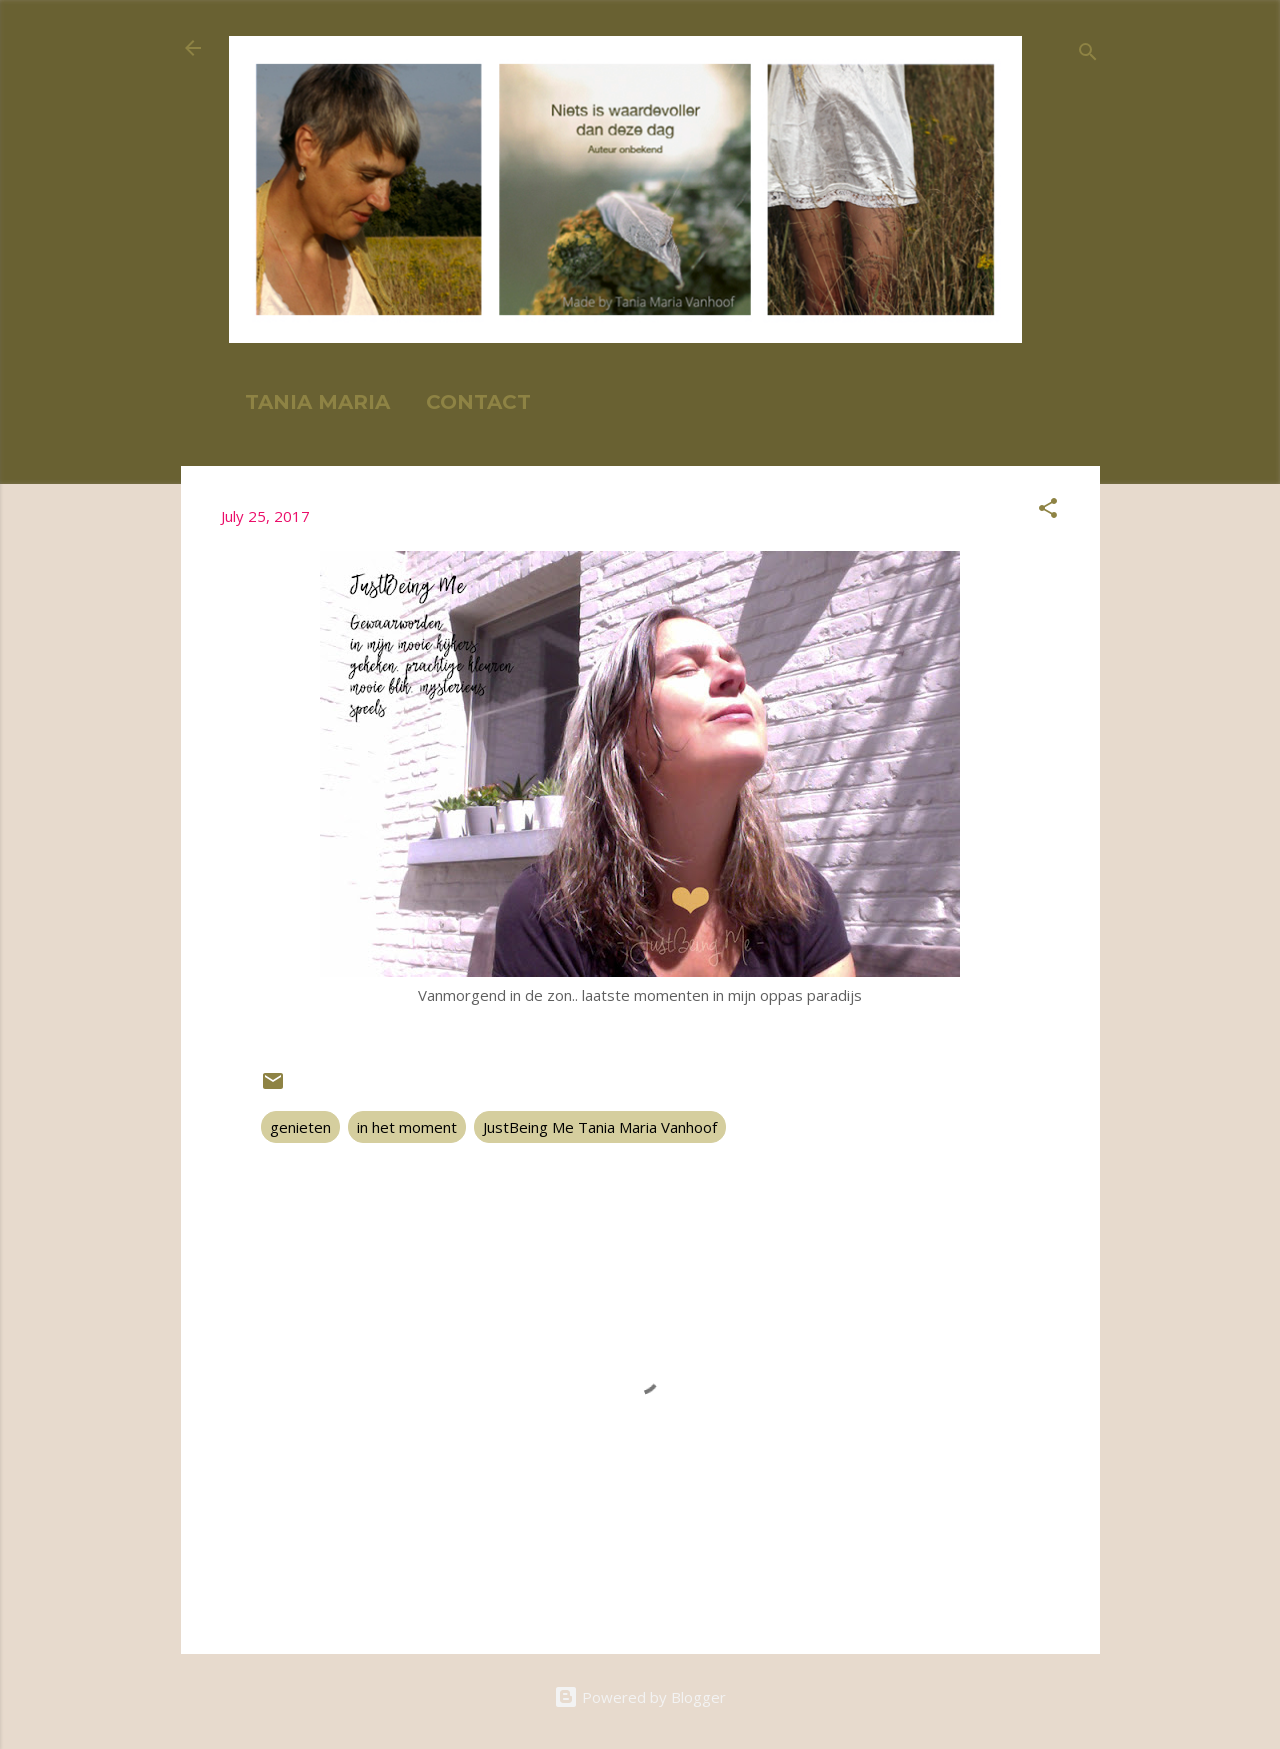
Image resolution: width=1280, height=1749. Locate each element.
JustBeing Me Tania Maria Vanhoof (600, 1127)
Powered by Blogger (640, 1697)
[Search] (1088, 54)
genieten (300, 1127)
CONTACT (478, 402)
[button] (1048, 511)
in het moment (407, 1127)
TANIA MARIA (317, 402)
